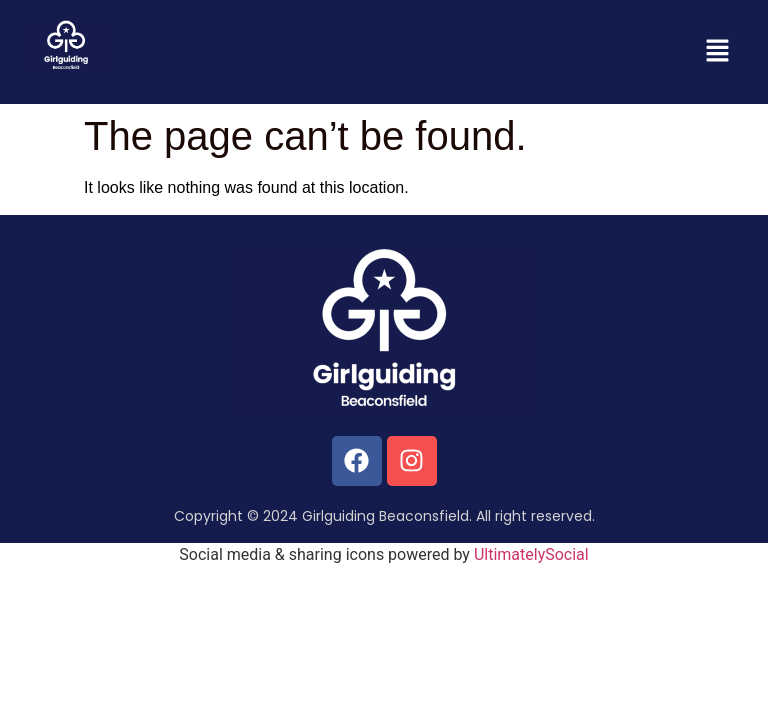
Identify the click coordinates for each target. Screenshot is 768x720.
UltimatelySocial (531, 554)
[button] (718, 52)
